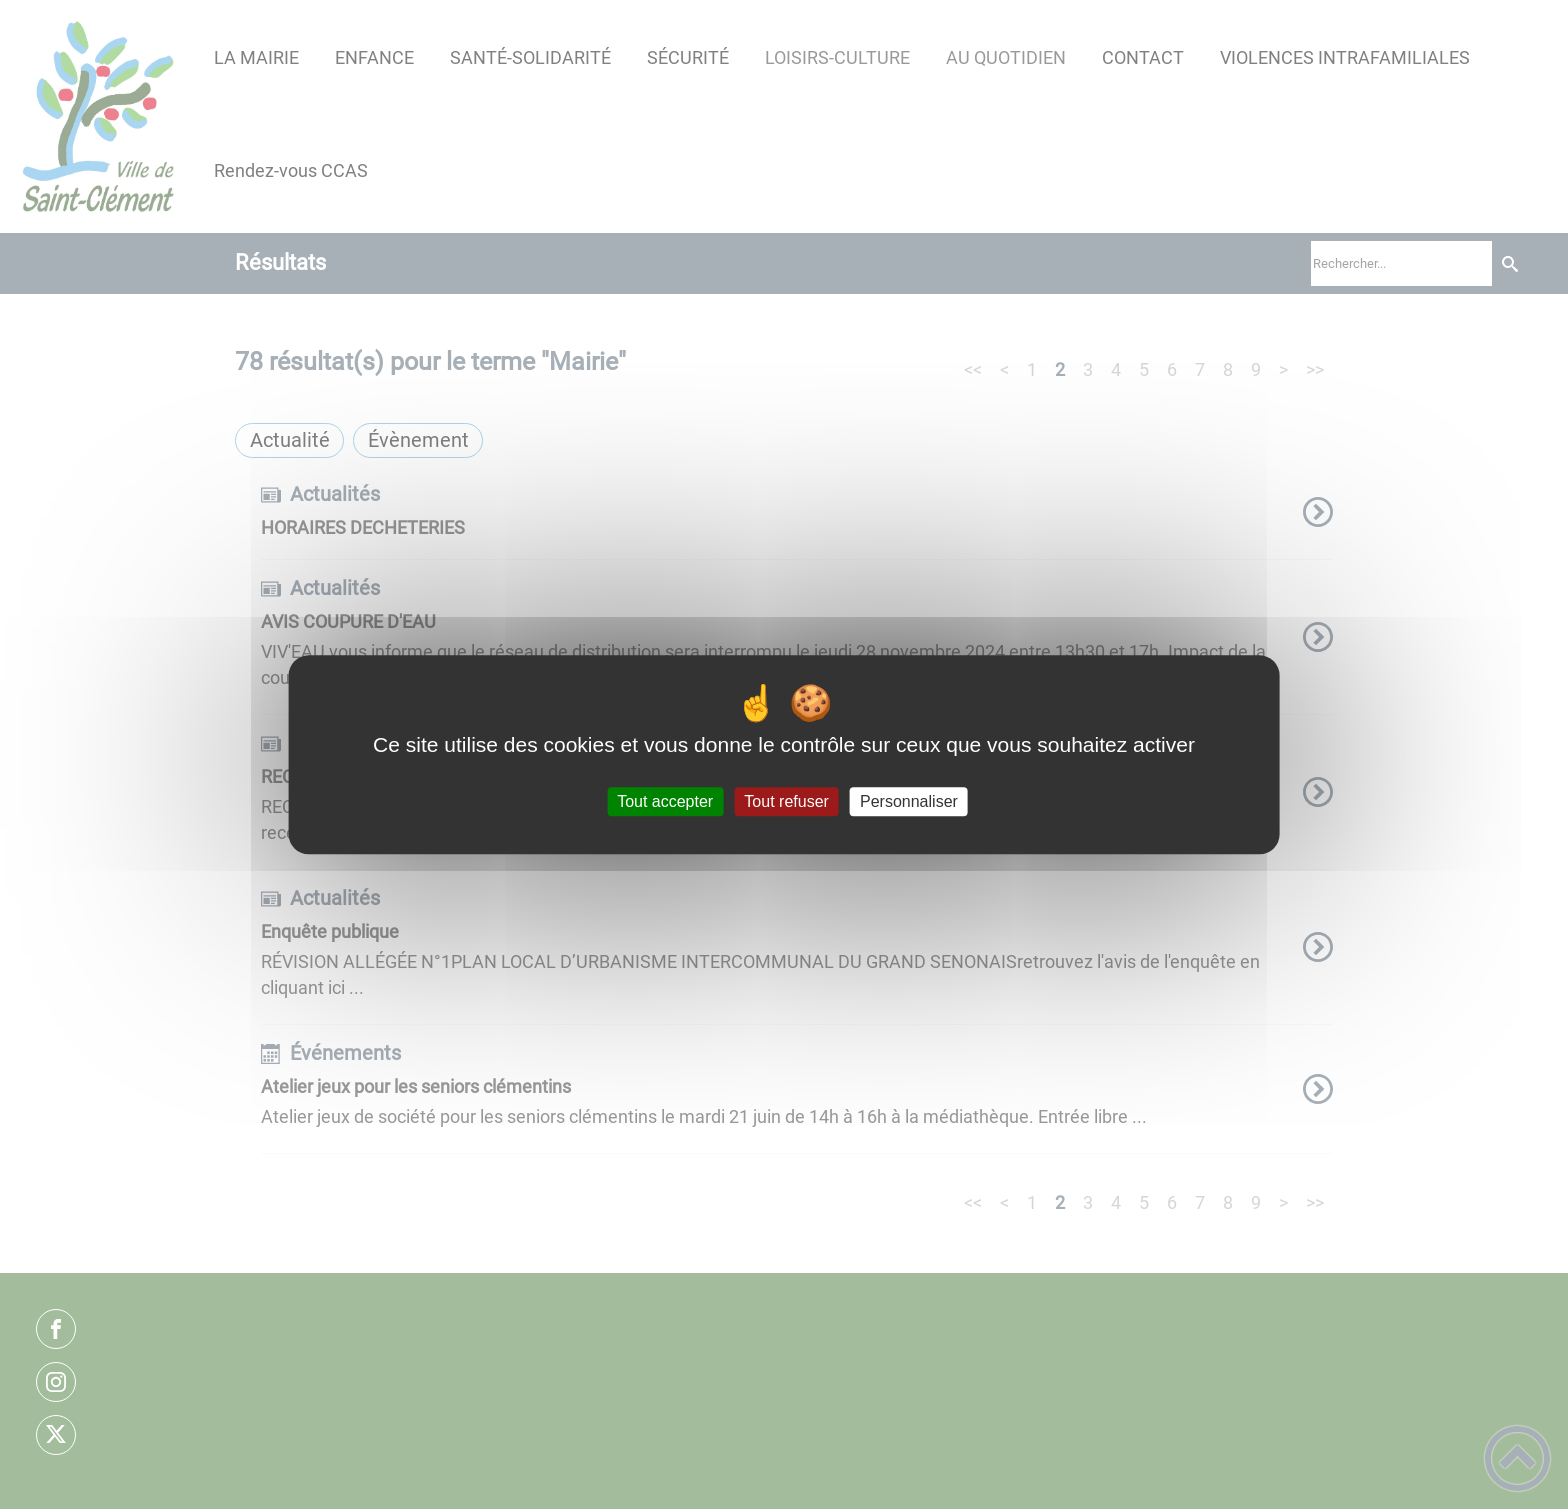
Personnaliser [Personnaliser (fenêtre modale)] (909, 801)
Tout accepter (665, 801)
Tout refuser (786, 801)
